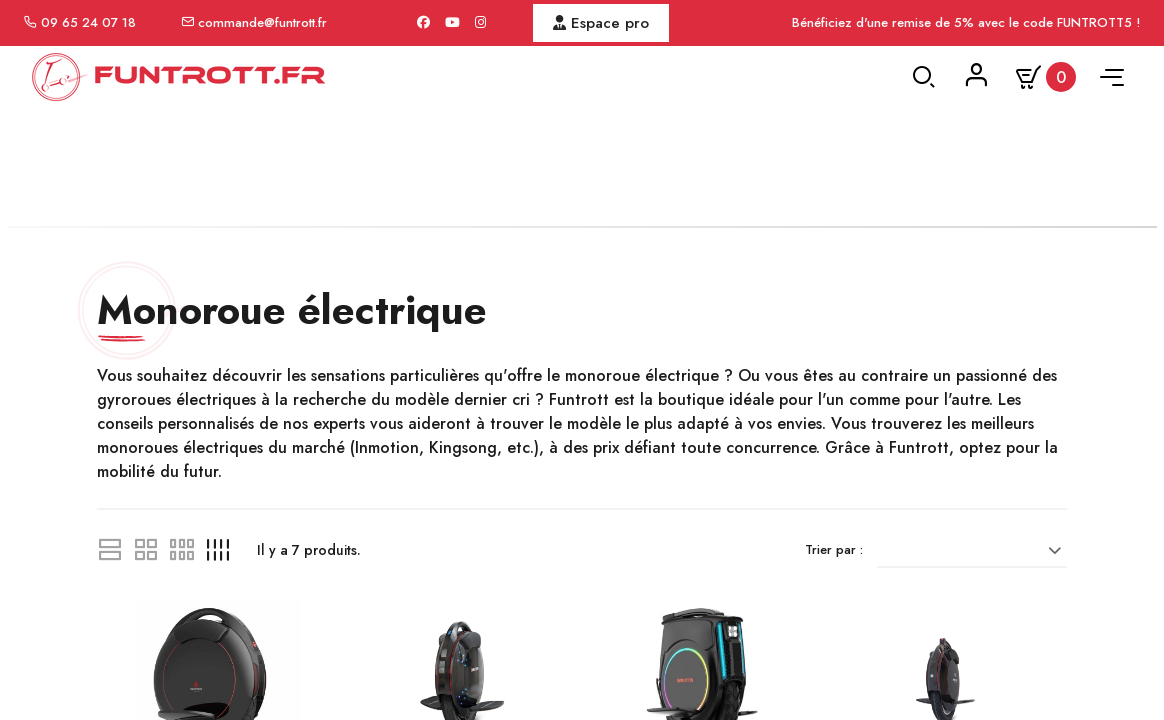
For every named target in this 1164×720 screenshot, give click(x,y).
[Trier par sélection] (979, 629)
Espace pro (601, 23)
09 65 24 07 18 (88, 22)
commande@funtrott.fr (262, 22)
